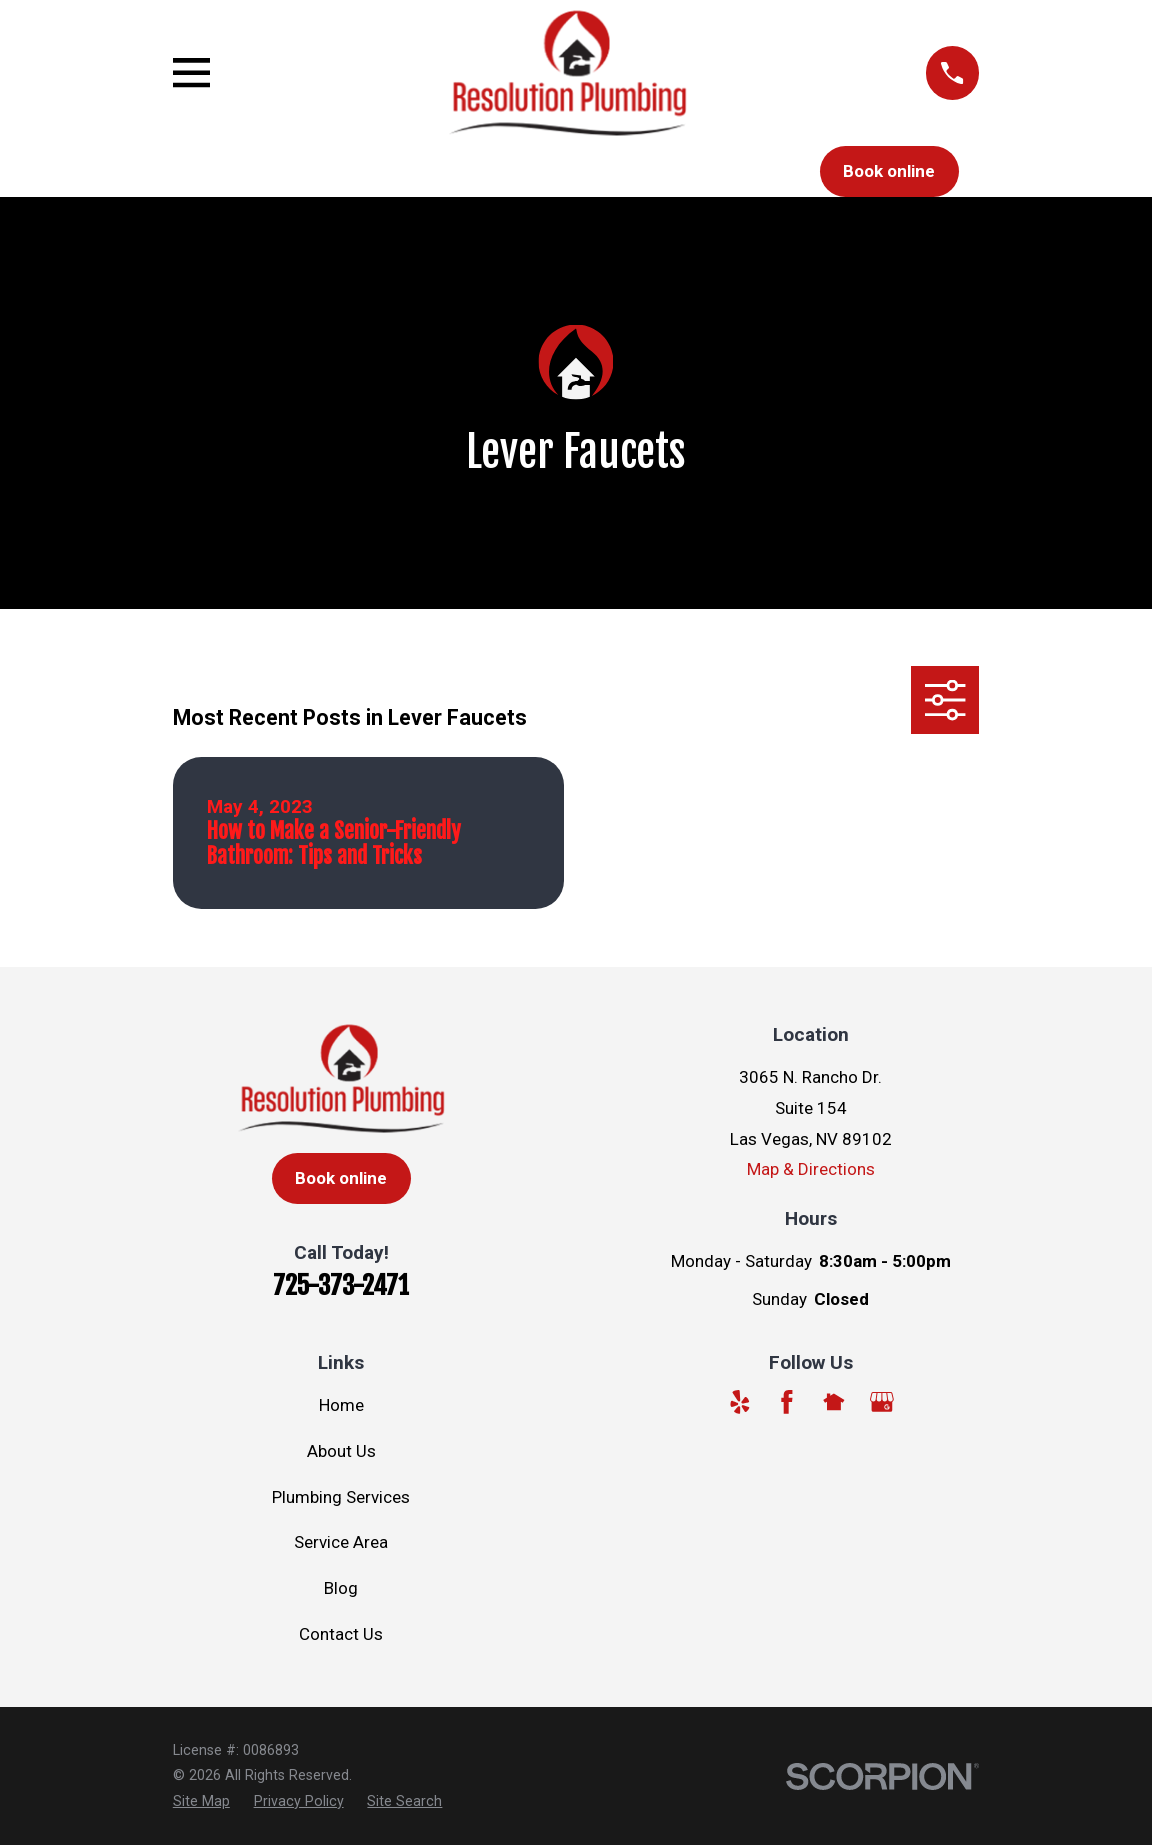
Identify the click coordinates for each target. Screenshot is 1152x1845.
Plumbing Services (341, 1497)
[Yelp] (740, 1402)
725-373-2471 (341, 1285)
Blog (341, 1588)
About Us (341, 1451)
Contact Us (341, 1634)
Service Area (341, 1542)
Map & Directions (811, 1169)
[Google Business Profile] (882, 1402)
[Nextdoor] (834, 1402)
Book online (889, 171)
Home (341, 1405)
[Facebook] (787, 1402)
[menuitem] (201, 1802)
